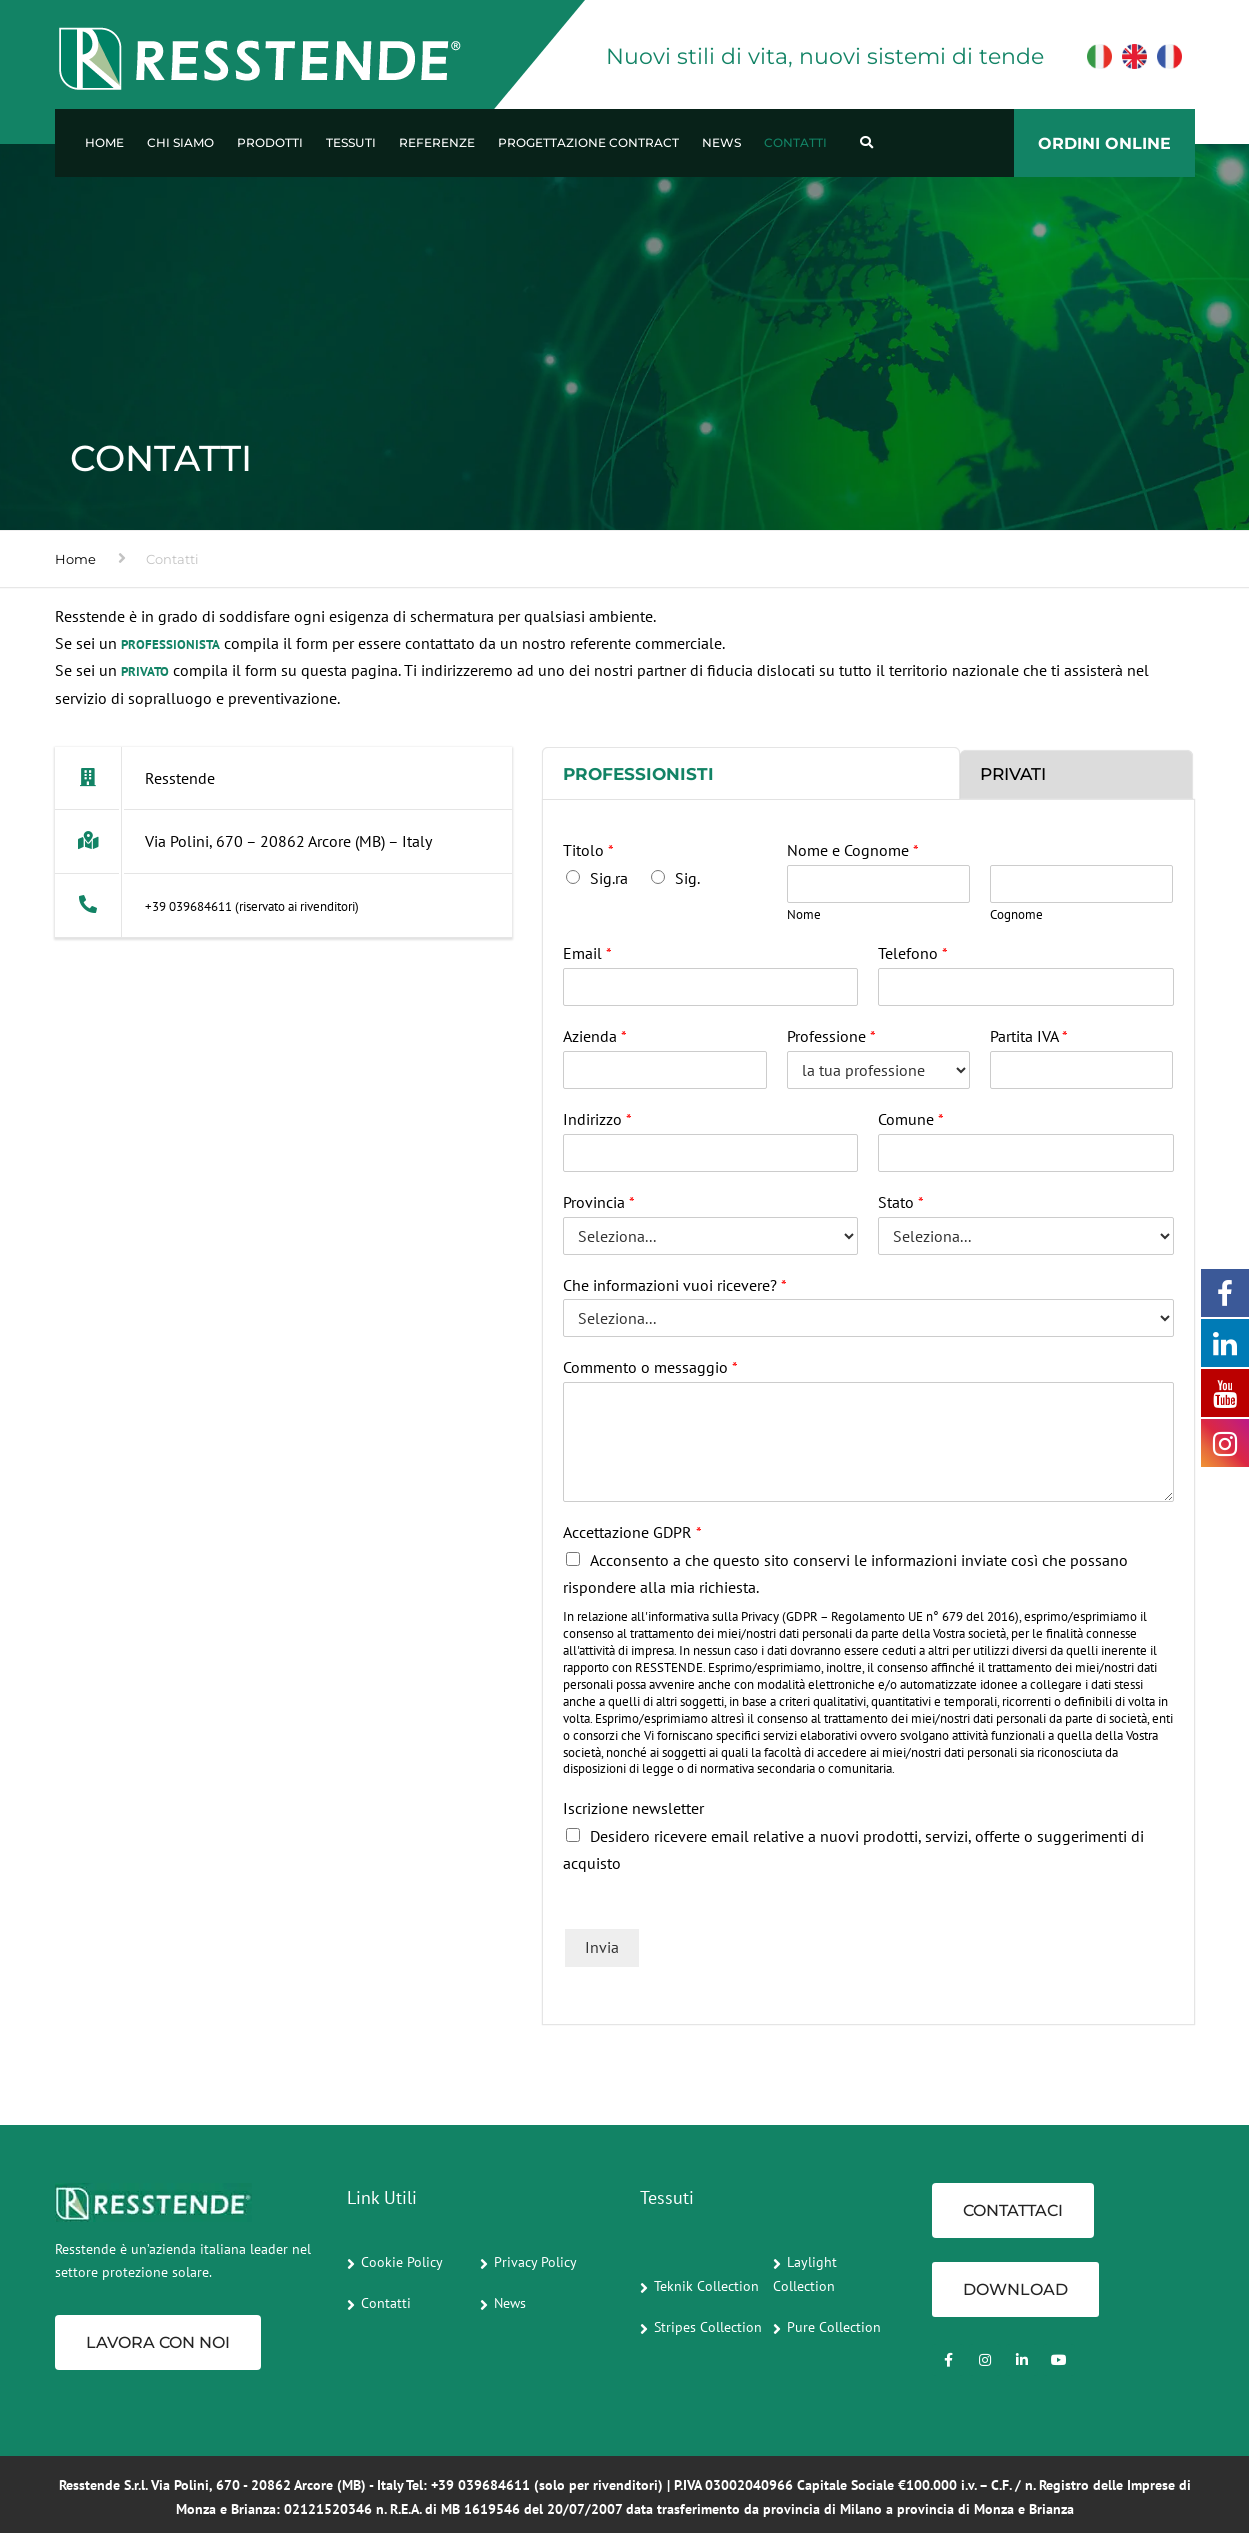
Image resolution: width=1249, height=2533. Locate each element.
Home (104, 142)
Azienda (595, 1036)
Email (587, 953)
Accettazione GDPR (632, 1532)
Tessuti (351, 142)
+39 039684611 (480, 2485)
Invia (602, 1947)
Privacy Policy (535, 2262)
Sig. (687, 878)
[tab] (751, 773)
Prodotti (270, 142)
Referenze (437, 142)
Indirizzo (597, 1119)
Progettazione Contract (588, 142)
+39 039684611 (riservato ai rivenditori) (252, 906)
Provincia (599, 1202)
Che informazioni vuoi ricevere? (675, 1285)
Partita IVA (1029, 1036)
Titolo (588, 850)
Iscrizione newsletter (633, 1808)
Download (1015, 2289)
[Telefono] (1025, 987)
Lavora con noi (158, 2342)
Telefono (913, 953)
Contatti (795, 142)
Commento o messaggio (650, 1367)
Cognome (1016, 915)
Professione (831, 1036)
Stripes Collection (708, 2327)
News (721, 142)
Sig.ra (609, 878)
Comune (911, 1119)
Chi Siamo (180, 142)
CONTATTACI (1013, 2210)
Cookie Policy (402, 2262)
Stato (901, 1202)
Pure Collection (834, 2327)
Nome (804, 915)
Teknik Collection (706, 2286)
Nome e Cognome (853, 850)
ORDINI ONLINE (1104, 143)
